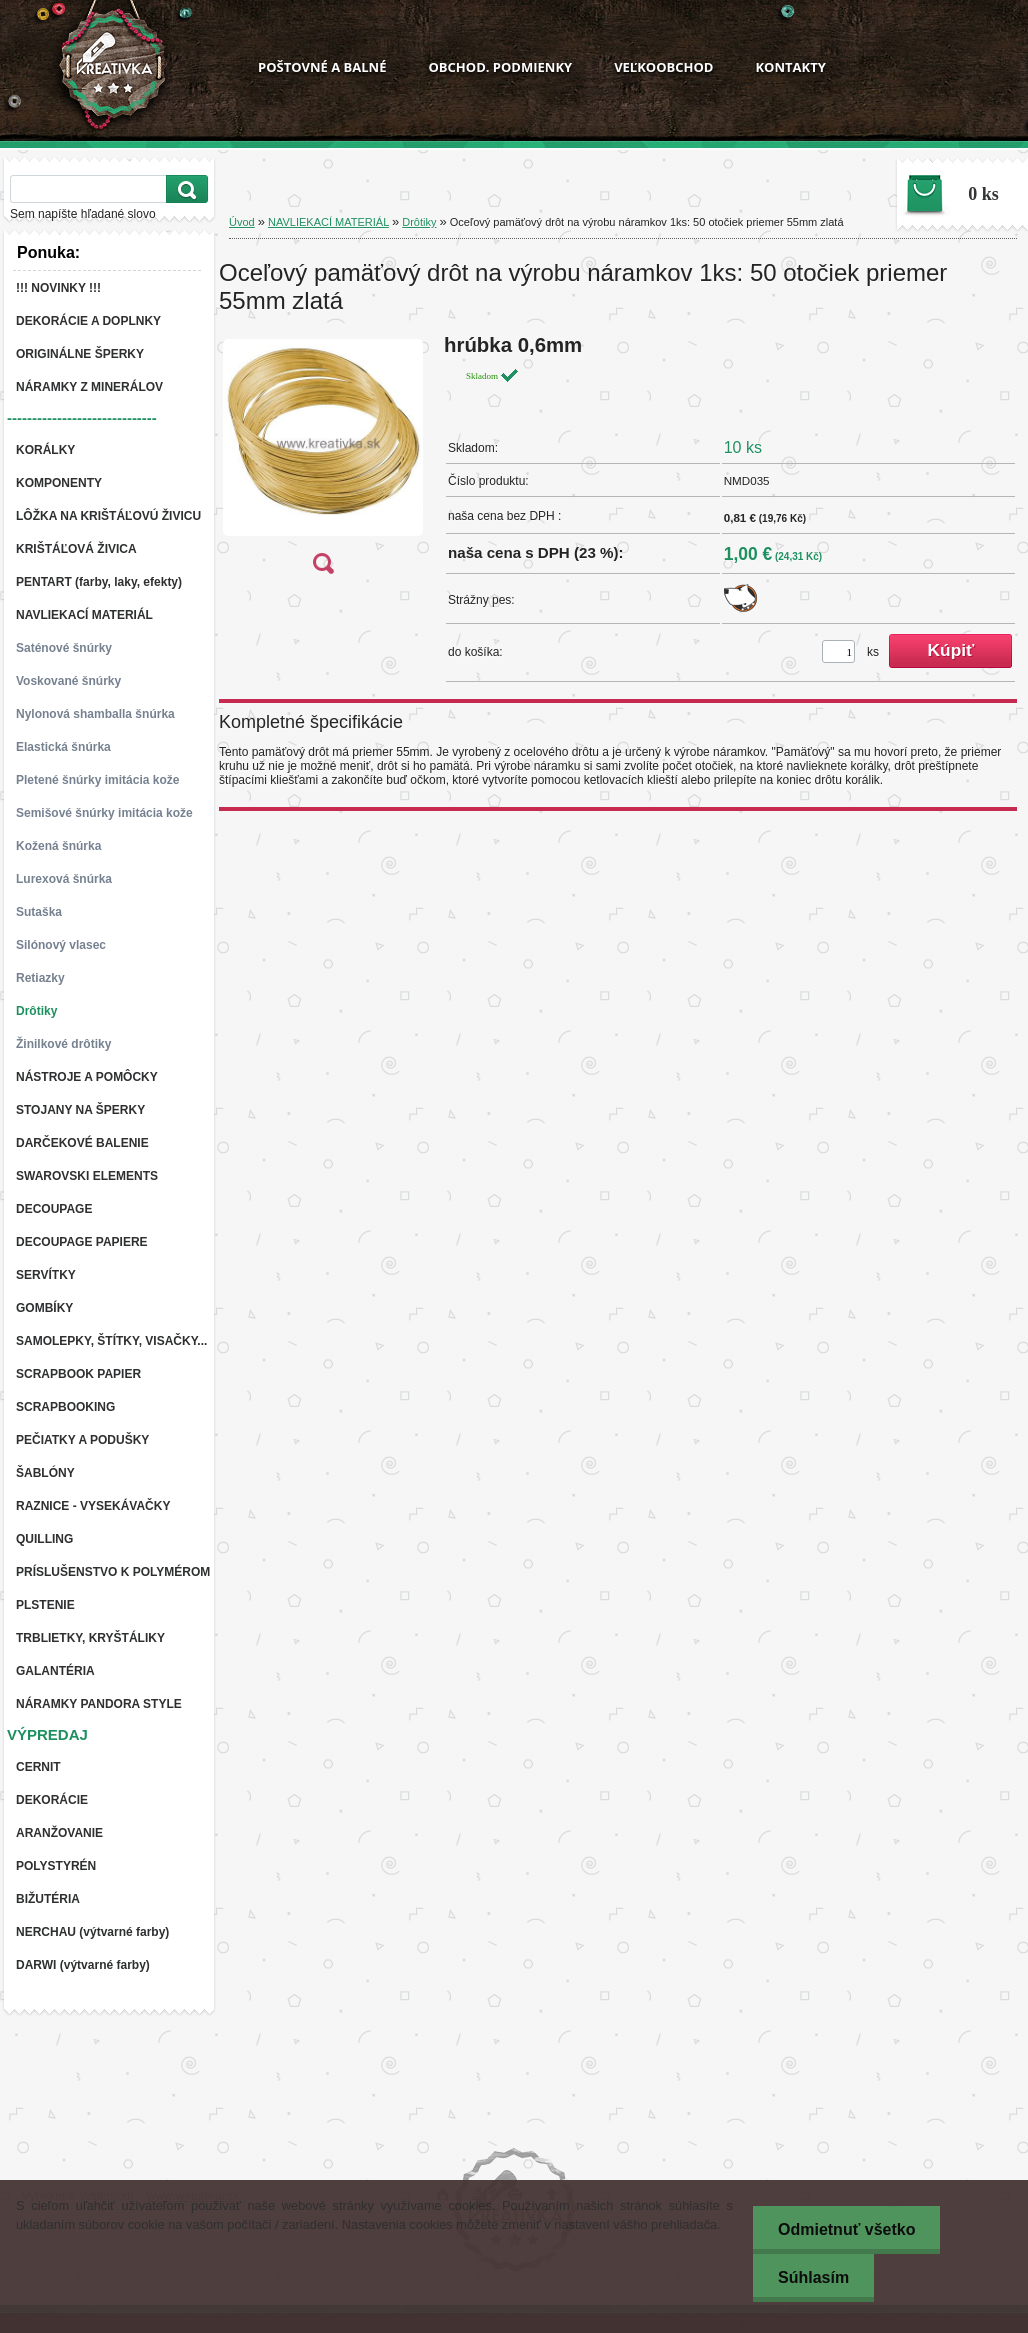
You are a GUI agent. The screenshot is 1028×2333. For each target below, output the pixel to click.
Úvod (242, 222)
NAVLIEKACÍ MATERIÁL (328, 222)
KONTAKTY (790, 67)
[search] (184, 189)
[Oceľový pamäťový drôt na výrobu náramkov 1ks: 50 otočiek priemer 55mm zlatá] (323, 460)
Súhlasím (813, 2277)
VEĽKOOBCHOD (663, 67)
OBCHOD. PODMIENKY (500, 67)
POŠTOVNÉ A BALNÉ (322, 67)
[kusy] (838, 651)
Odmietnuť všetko (846, 2229)
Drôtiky (419, 222)
